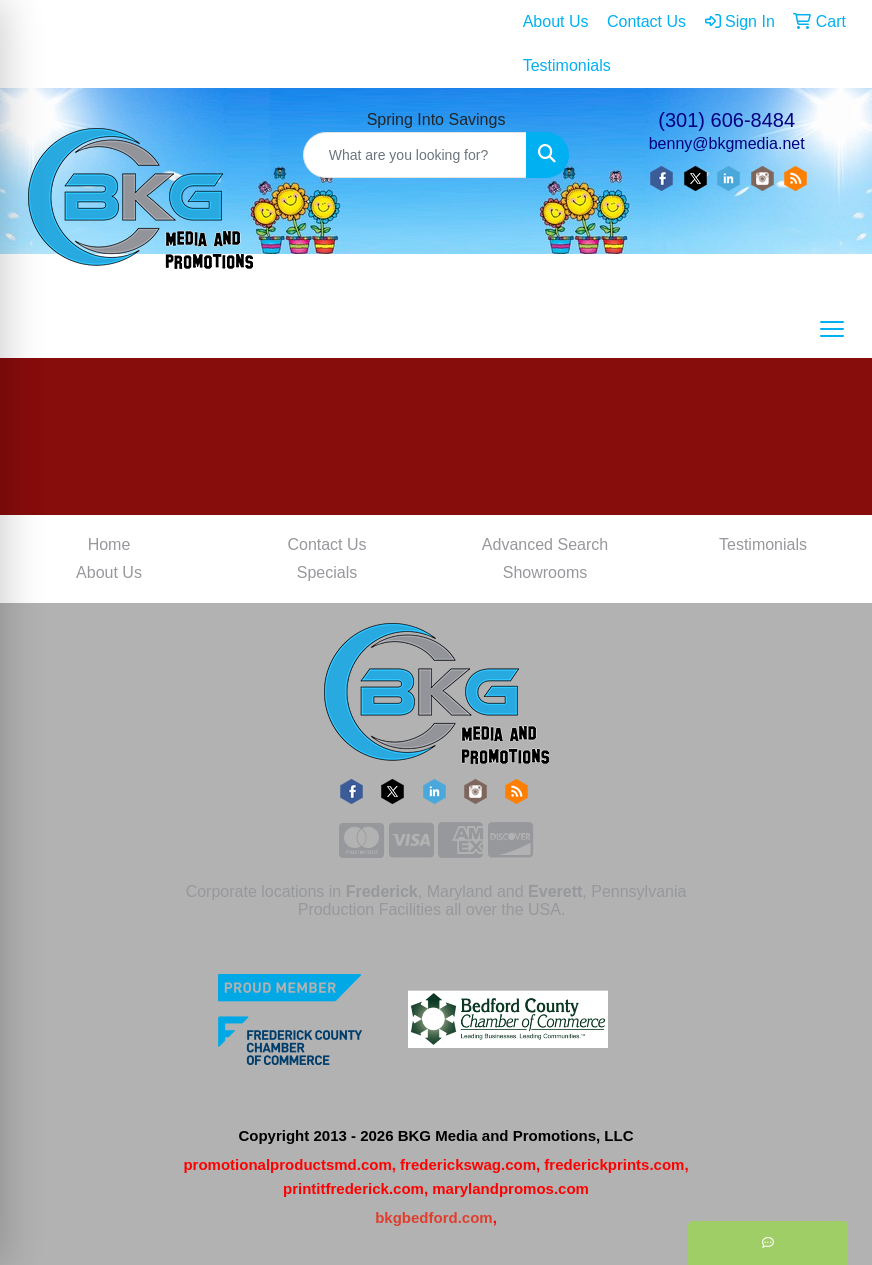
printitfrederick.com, (355, 1188)
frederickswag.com (468, 1164)
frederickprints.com (614, 1164)
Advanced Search (545, 544)
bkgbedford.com (434, 1217)
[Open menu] (832, 329)
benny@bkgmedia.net (727, 143)
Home (109, 544)
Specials (327, 572)
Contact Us (326, 544)
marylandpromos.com (510, 1188)
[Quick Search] (415, 155)
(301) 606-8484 (726, 120)
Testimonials (763, 544)
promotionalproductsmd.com (287, 1164)
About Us (109, 572)
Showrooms (545, 572)
